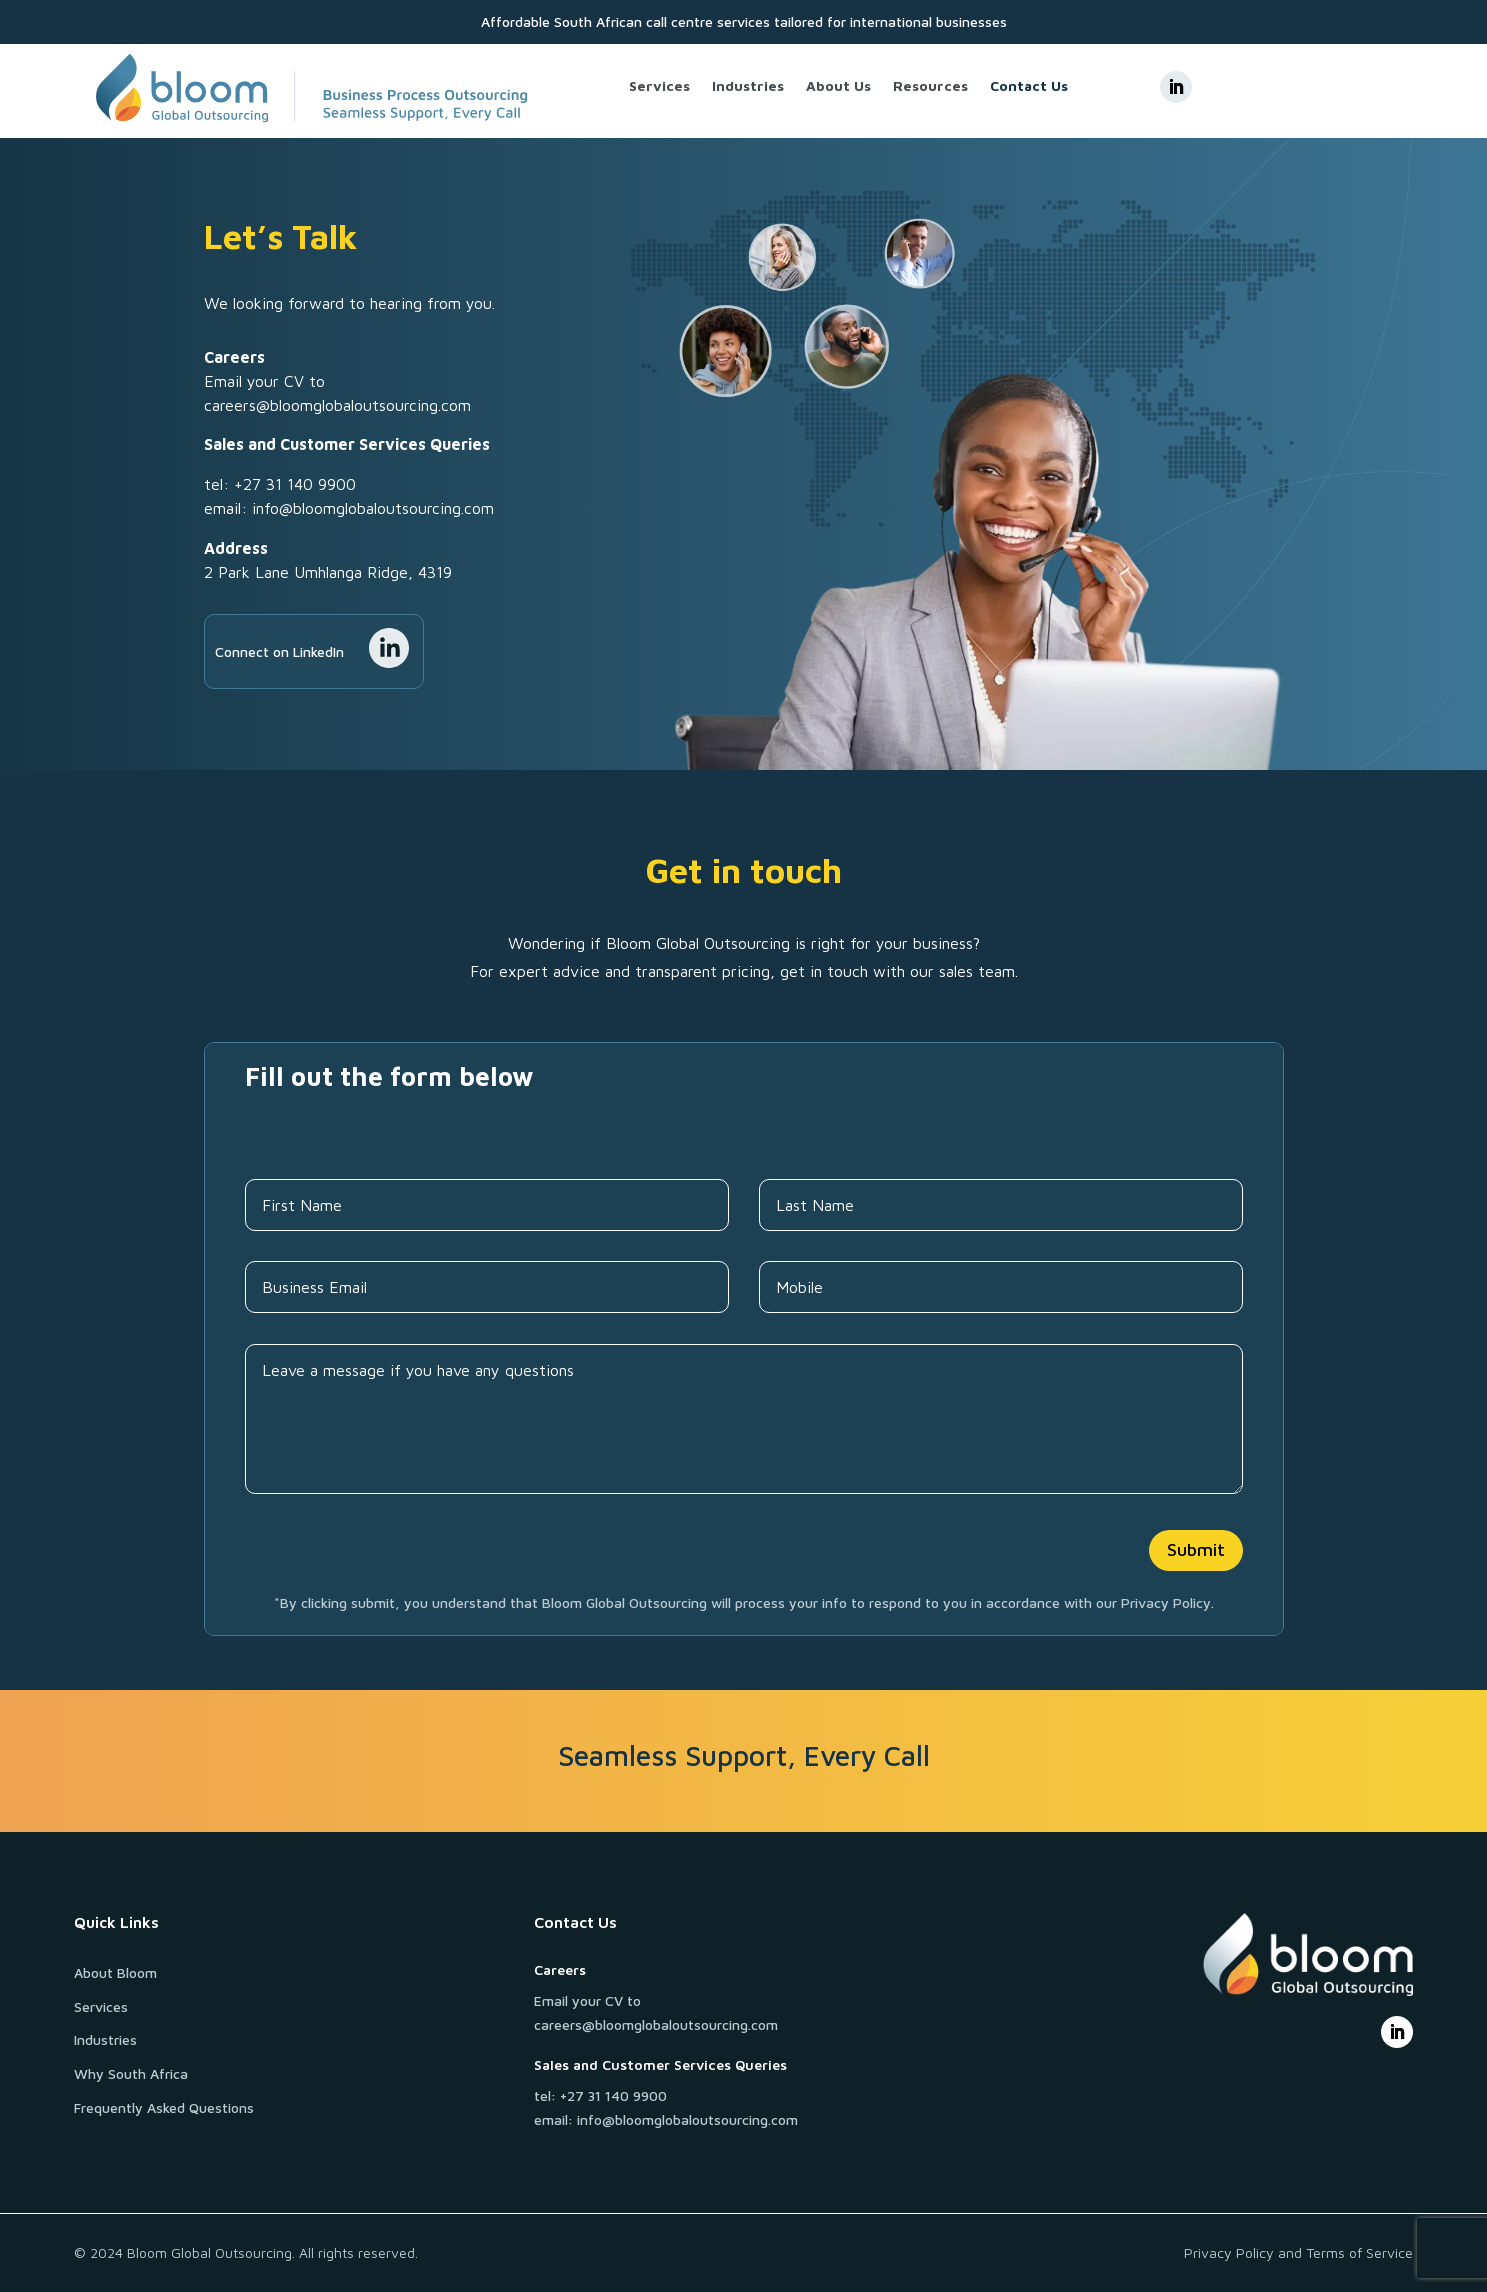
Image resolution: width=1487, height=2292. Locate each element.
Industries (748, 86)
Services (659, 86)
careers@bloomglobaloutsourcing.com (337, 405)
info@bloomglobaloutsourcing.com (373, 508)
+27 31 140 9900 (295, 484)
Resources (930, 86)
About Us (838, 86)
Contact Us (1029, 86)
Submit (1196, 1549)
